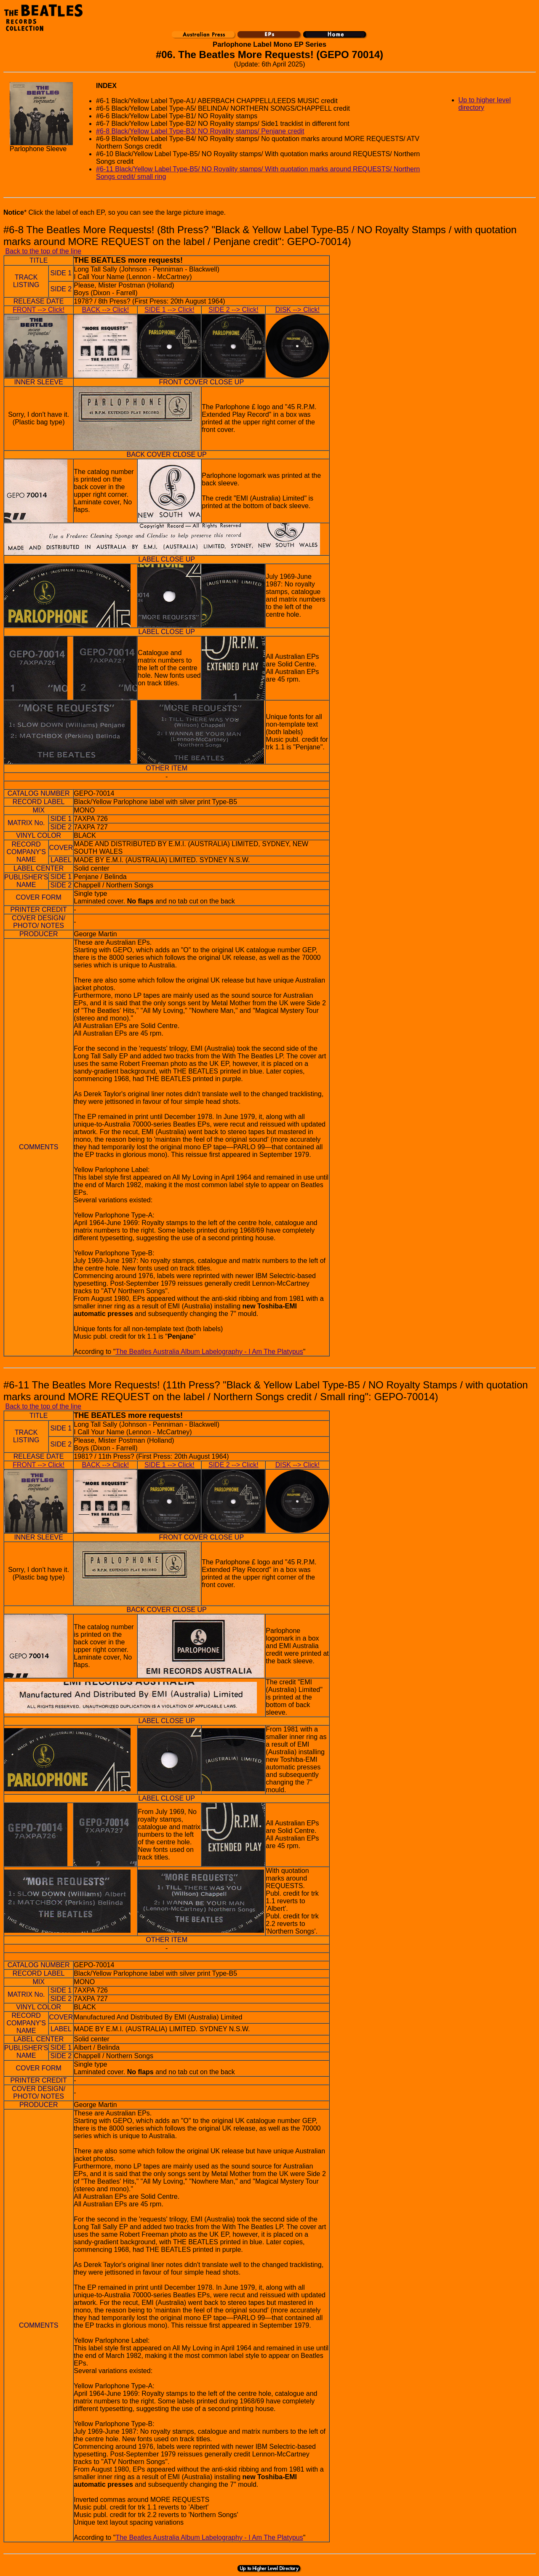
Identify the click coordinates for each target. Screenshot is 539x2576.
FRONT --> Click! (38, 309)
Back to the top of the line (43, 251)
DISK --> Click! (297, 309)
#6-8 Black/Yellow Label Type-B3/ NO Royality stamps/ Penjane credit (200, 131)
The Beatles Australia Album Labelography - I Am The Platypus (209, 1351)
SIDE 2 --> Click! (233, 309)
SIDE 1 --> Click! (169, 309)
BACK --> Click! (105, 309)
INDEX (106, 85)
